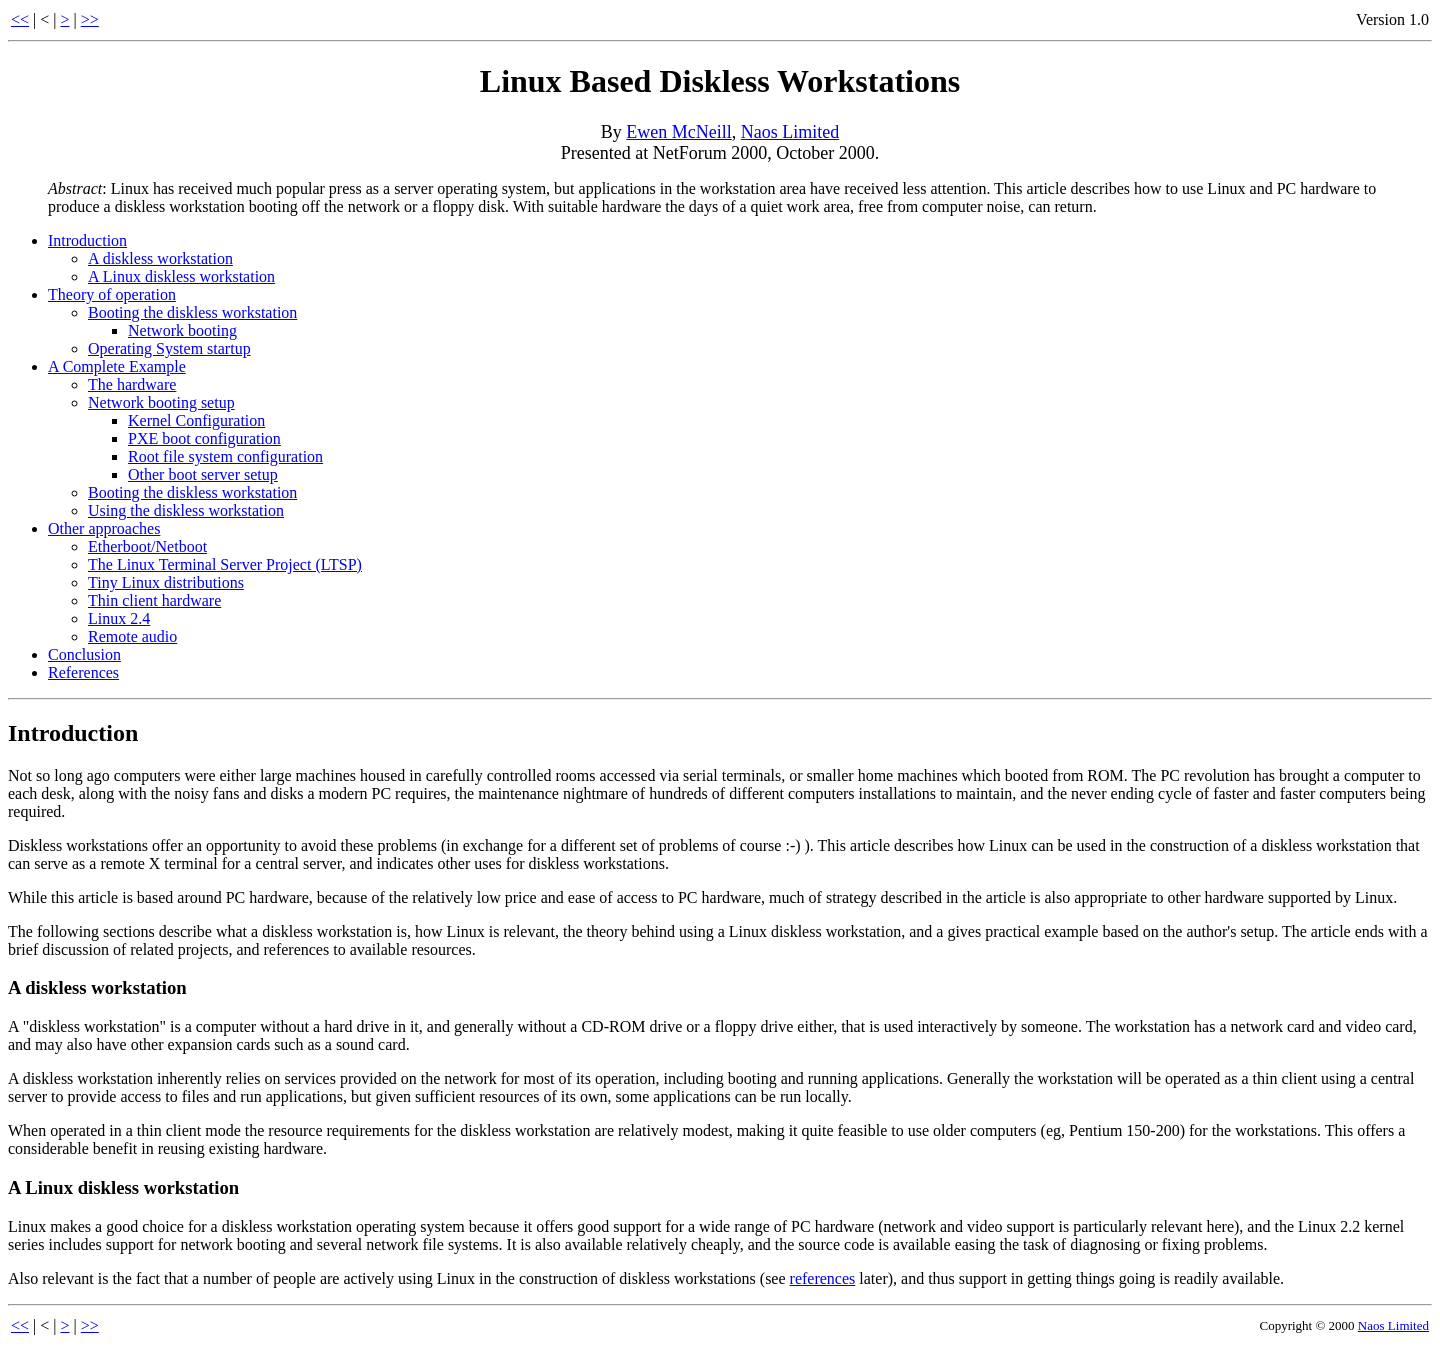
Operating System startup (169, 348)
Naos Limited (790, 132)
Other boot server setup (203, 474)
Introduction (87, 240)
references (823, 1278)
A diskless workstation (160, 258)
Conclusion (84, 654)
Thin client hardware (154, 600)
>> (90, 19)
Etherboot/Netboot (147, 546)
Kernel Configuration (196, 420)
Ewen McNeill (678, 132)
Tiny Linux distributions (166, 582)
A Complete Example (117, 366)
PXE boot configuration (204, 438)
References (83, 672)
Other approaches (104, 528)
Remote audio (132, 636)
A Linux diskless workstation (181, 276)
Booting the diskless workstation (192, 312)
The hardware (132, 384)
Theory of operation (112, 294)
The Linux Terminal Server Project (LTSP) (225, 564)
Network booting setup (161, 402)
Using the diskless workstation (186, 510)
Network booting (182, 330)
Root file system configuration (225, 456)
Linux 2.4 (119, 618)
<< (20, 19)
